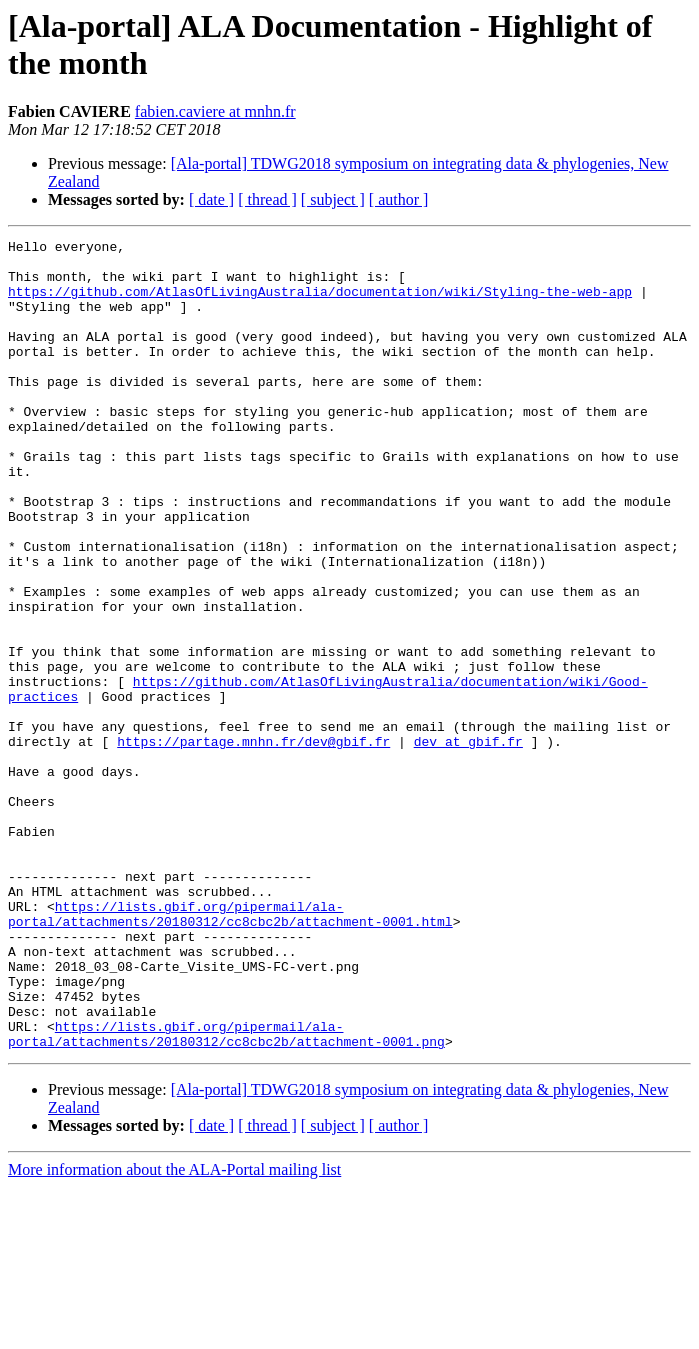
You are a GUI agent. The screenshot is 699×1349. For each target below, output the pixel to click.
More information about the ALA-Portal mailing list (174, 1331)
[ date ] (211, 199)
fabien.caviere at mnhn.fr (215, 111)
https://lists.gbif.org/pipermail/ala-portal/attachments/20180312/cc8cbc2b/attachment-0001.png (226, 1194)
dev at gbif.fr (468, 843)
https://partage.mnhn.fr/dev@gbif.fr (253, 843)
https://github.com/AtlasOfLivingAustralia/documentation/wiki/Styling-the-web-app (320, 303)
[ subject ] (333, 199)
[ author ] (399, 199)
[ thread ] (267, 199)
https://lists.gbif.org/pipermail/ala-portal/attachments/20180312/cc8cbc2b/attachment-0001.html (230, 1050)
